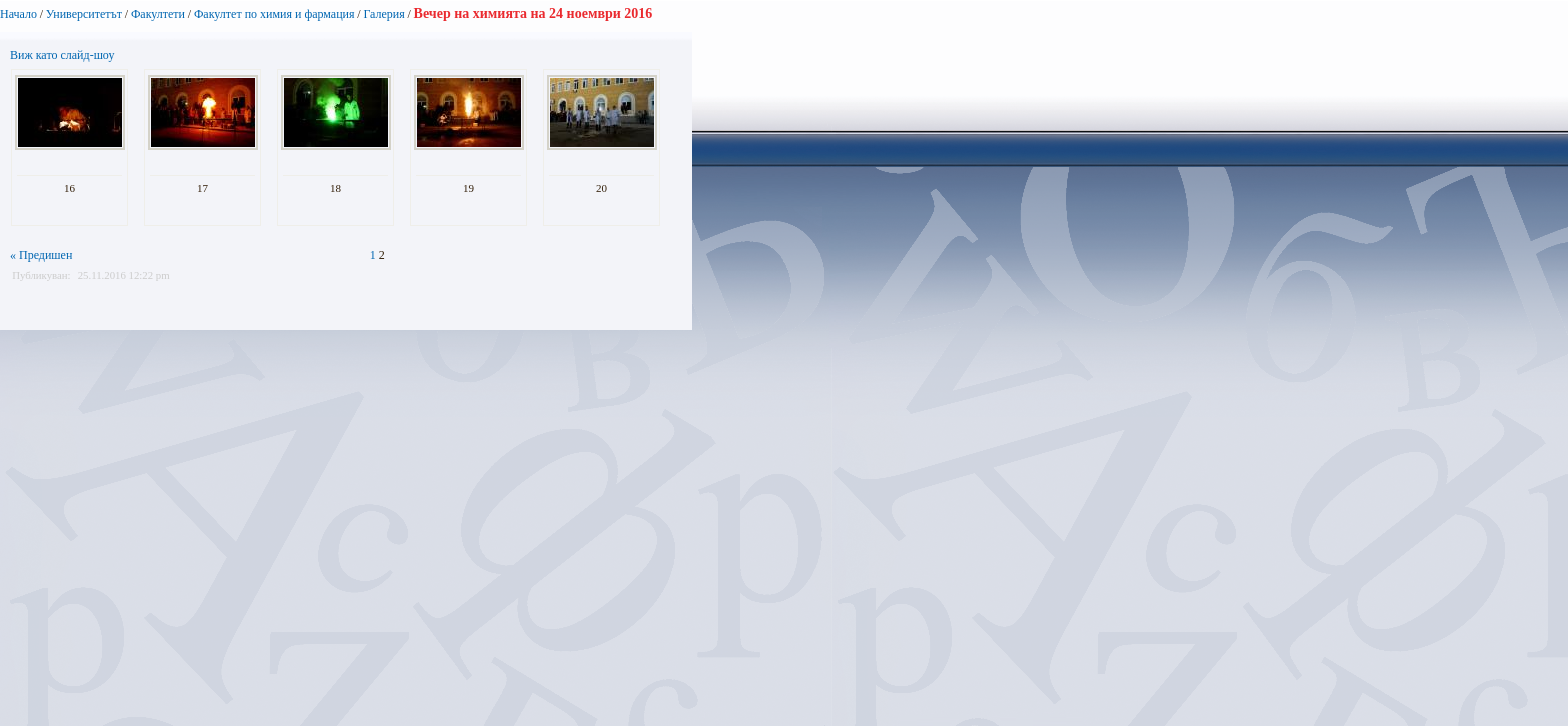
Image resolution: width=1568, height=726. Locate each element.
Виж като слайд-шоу (62, 55)
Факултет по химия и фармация (274, 14)
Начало (18, 14)
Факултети (158, 14)
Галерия (383, 14)
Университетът (84, 14)
